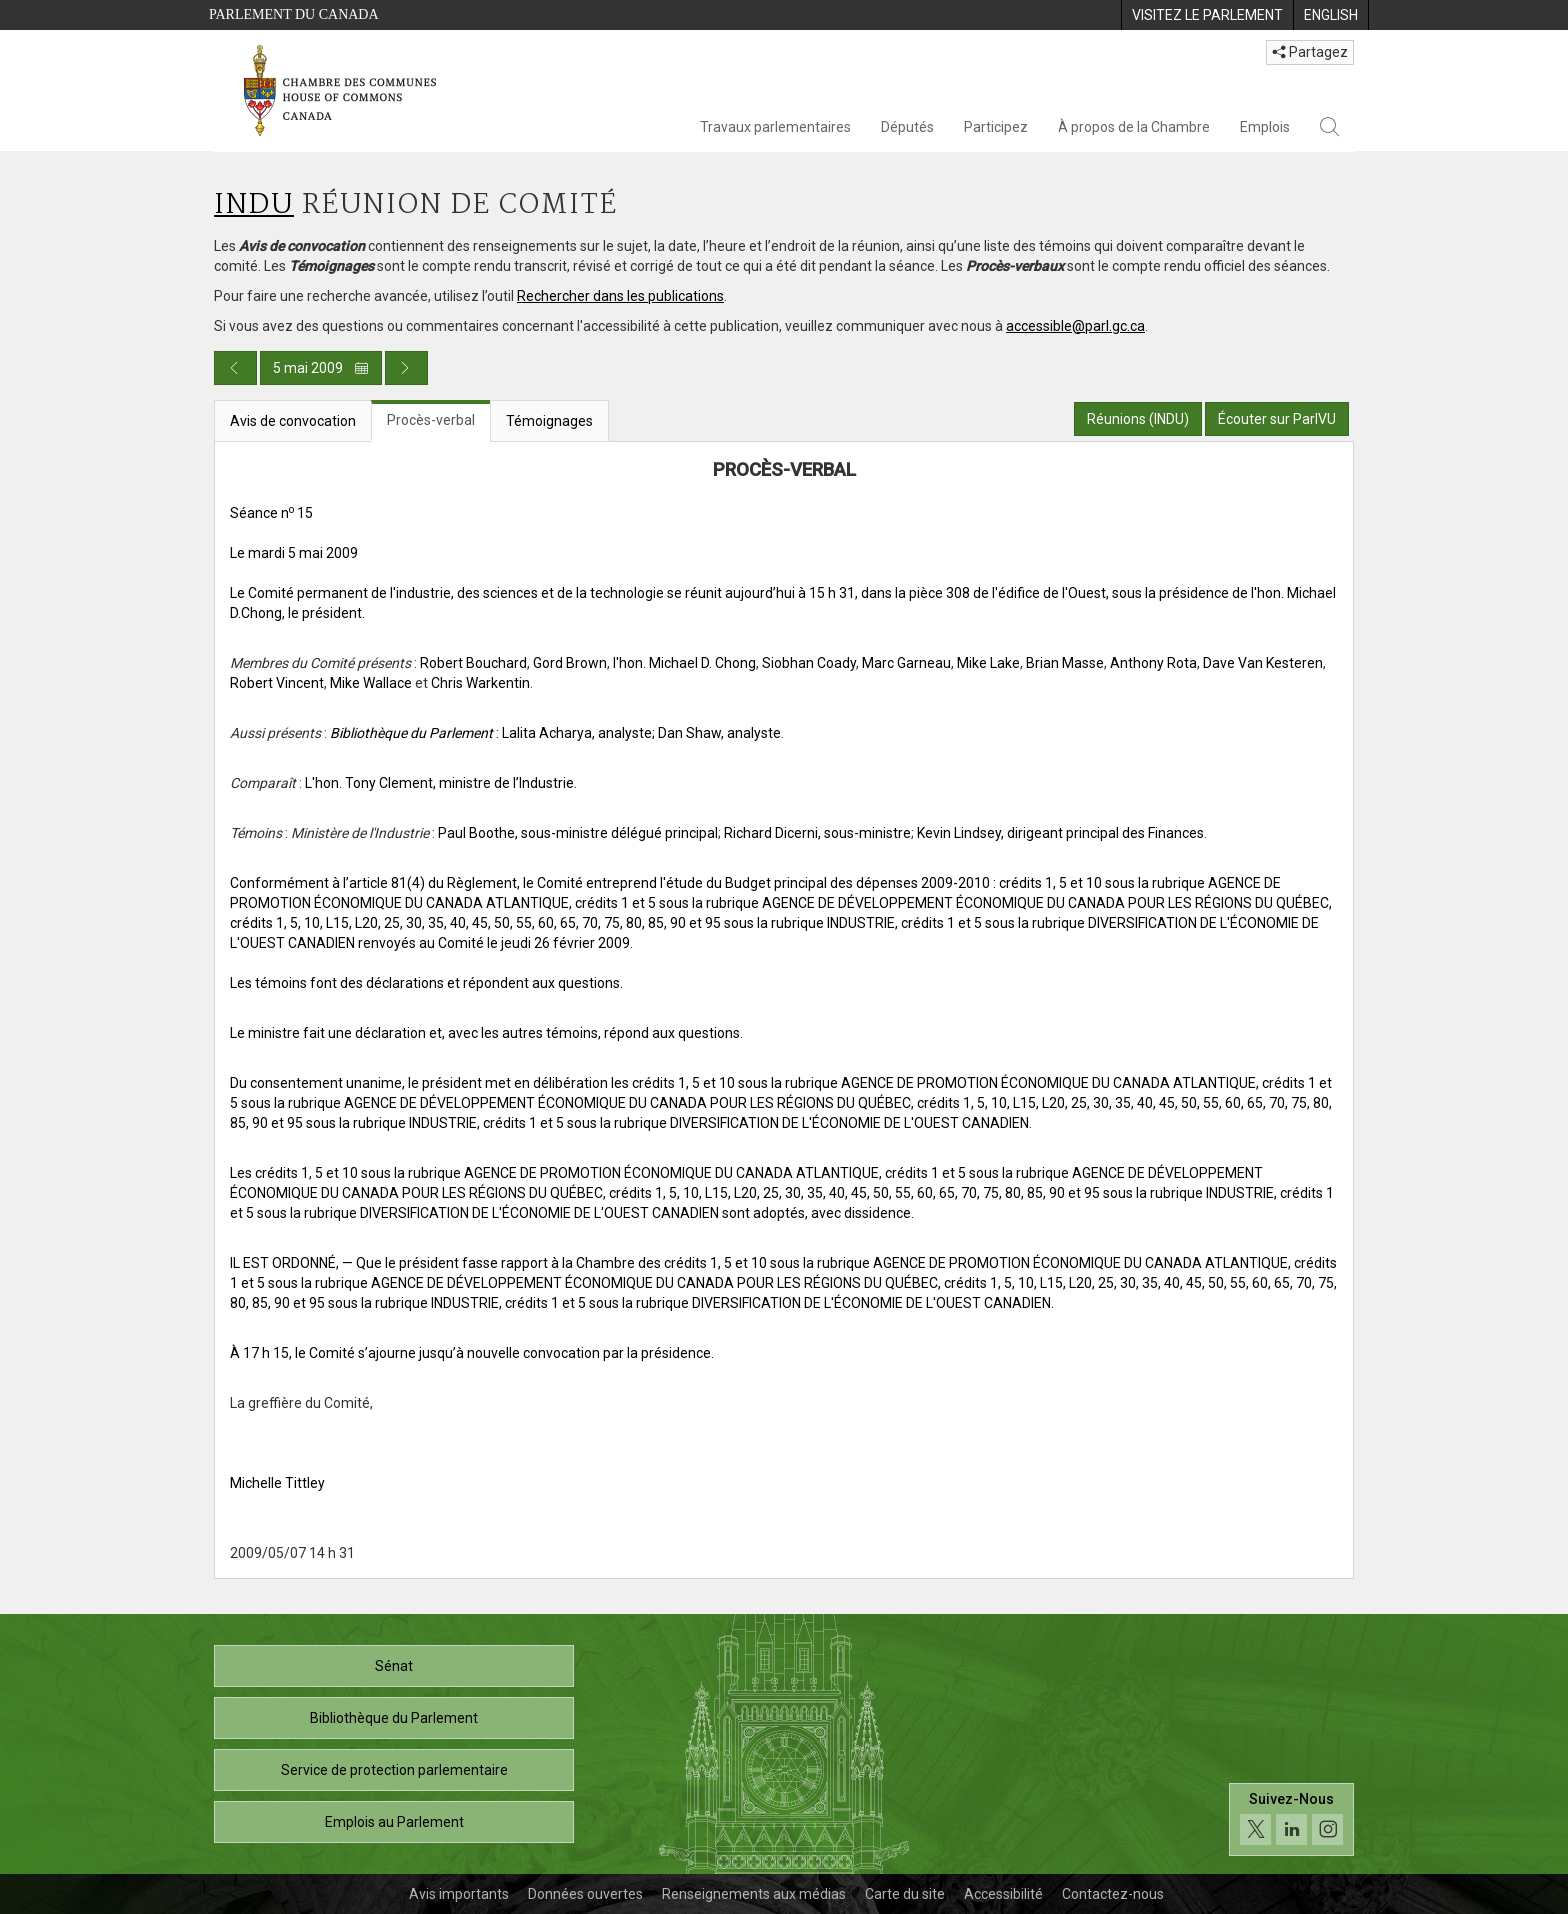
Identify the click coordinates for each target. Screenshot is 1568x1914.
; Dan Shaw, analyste (716, 733)
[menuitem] (1207, 15)
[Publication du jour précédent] (235, 368)
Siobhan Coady (809, 663)
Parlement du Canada (294, 14)
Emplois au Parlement (394, 1822)
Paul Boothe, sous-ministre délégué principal (578, 833)
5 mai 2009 (321, 368)
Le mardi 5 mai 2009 (294, 553)
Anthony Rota (1153, 663)
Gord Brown (570, 663)
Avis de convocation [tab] (293, 421)
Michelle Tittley (277, 1483)
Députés (907, 127)
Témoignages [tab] (549, 421)
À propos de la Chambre (1134, 127)
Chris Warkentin (480, 683)
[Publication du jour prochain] (406, 368)
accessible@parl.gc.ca (1075, 326)
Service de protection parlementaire (394, 1770)
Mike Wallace (371, 683)
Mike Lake (988, 663)
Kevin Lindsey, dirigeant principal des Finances (1060, 833)
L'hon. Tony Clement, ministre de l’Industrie (439, 783)
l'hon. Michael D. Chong (684, 663)
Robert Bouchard (473, 663)
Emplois (1265, 127)
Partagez (1310, 52)
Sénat (394, 1666)
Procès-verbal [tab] (431, 420)
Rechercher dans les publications (620, 296)
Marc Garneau (906, 663)
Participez (996, 127)
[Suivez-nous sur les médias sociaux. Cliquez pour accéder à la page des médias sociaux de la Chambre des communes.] (1291, 1819)
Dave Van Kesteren (1263, 663)
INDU (254, 205)
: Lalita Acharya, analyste (491, 733)
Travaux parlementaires (775, 127)
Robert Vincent (277, 683)
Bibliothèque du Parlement (394, 1718)
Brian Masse (1065, 663)
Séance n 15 (271, 513)
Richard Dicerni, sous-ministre (817, 833)
